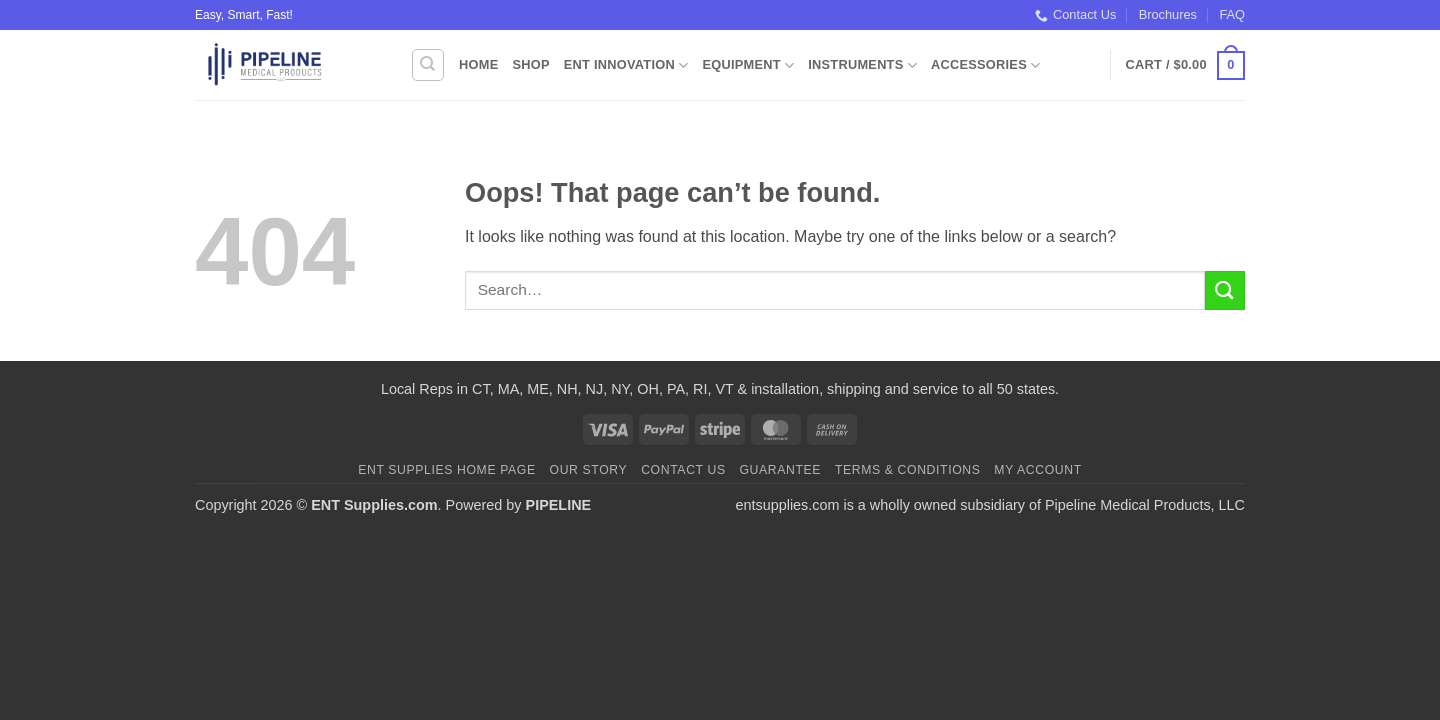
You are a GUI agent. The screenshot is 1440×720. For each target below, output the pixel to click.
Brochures (1168, 14)
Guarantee (780, 470)
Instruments (862, 65)
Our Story (589, 470)
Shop (530, 64)
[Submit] (1225, 290)
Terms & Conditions (908, 470)
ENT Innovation (626, 65)
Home (478, 64)
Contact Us (1075, 15)
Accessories (985, 65)
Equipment (748, 65)
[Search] (428, 65)
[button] (1185, 66)
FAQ (1232, 14)
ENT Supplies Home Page (447, 470)
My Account (1037, 470)
